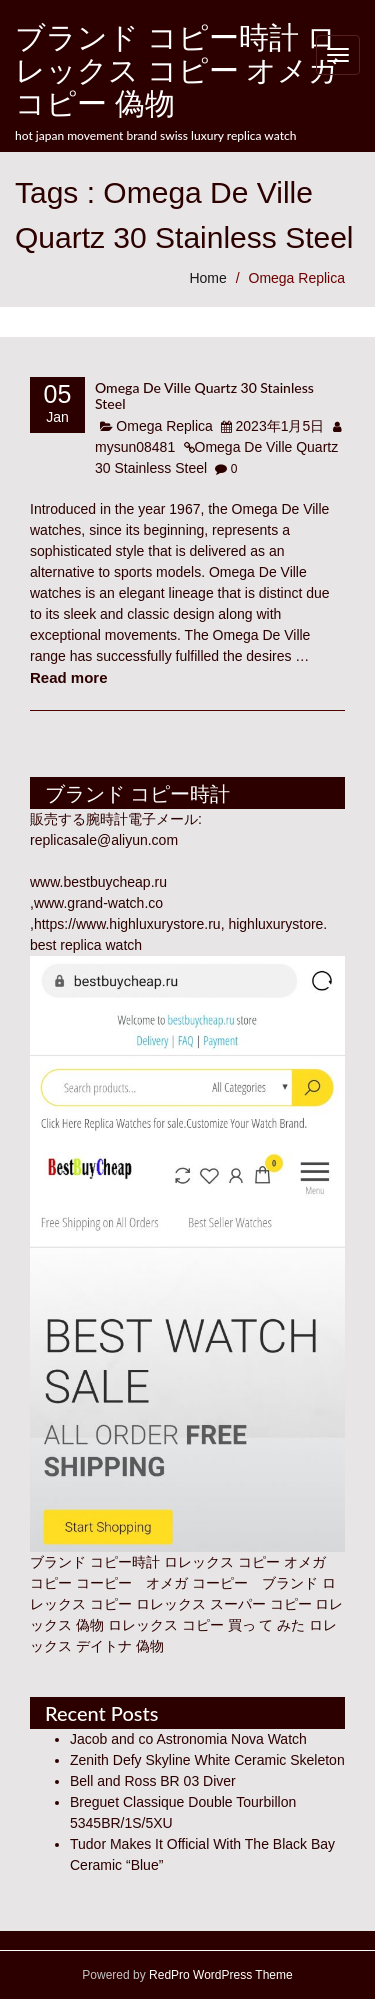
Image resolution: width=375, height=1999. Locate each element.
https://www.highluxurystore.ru (127, 924)
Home (207, 278)
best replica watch (86, 945)
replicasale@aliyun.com (104, 840)
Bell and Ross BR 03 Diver (153, 1781)
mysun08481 (135, 447)
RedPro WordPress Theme (219, 1975)
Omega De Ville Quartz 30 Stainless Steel (204, 395)
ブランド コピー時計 (95, 1562)
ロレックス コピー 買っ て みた (207, 1625)
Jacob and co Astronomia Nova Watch (188, 1739)
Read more (69, 677)
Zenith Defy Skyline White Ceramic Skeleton (207, 1760)
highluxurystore (275, 924)
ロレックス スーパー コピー (224, 1604)
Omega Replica (297, 278)
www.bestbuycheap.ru (98, 882)
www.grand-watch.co (98, 903)
